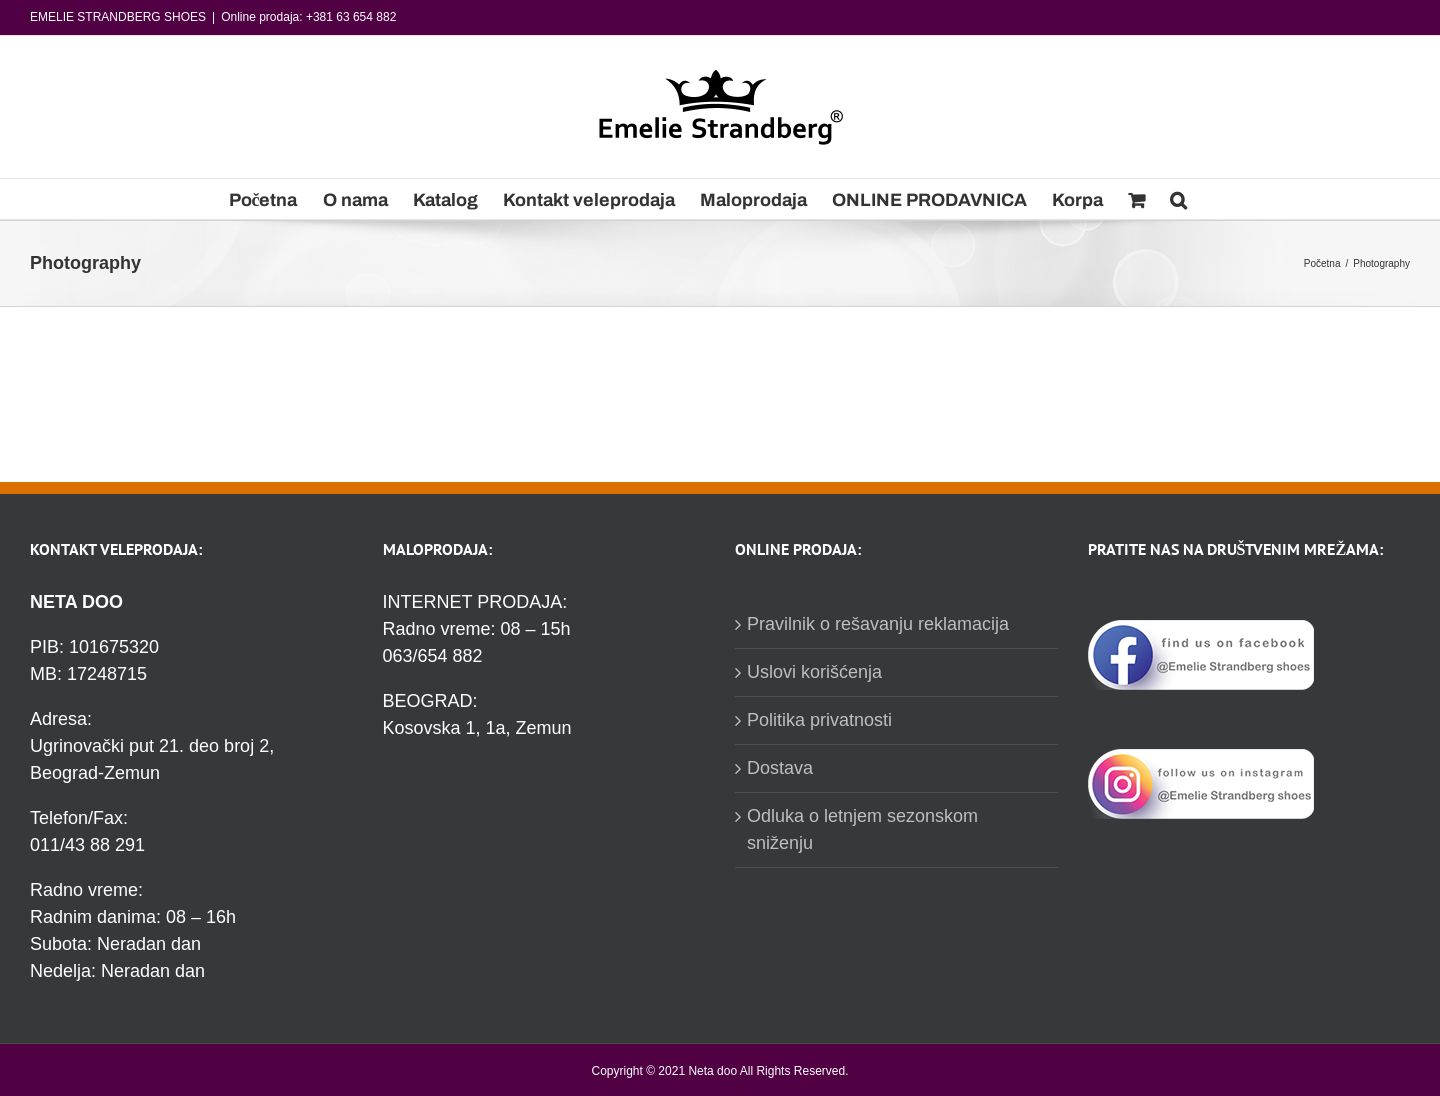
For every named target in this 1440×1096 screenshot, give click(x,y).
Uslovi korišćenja (814, 672)
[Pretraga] (1178, 199)
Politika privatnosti (819, 720)
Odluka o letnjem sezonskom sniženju (862, 829)
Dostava (780, 768)
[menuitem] (263, 199)
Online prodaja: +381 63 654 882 (308, 17)
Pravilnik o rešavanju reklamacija (878, 624)
